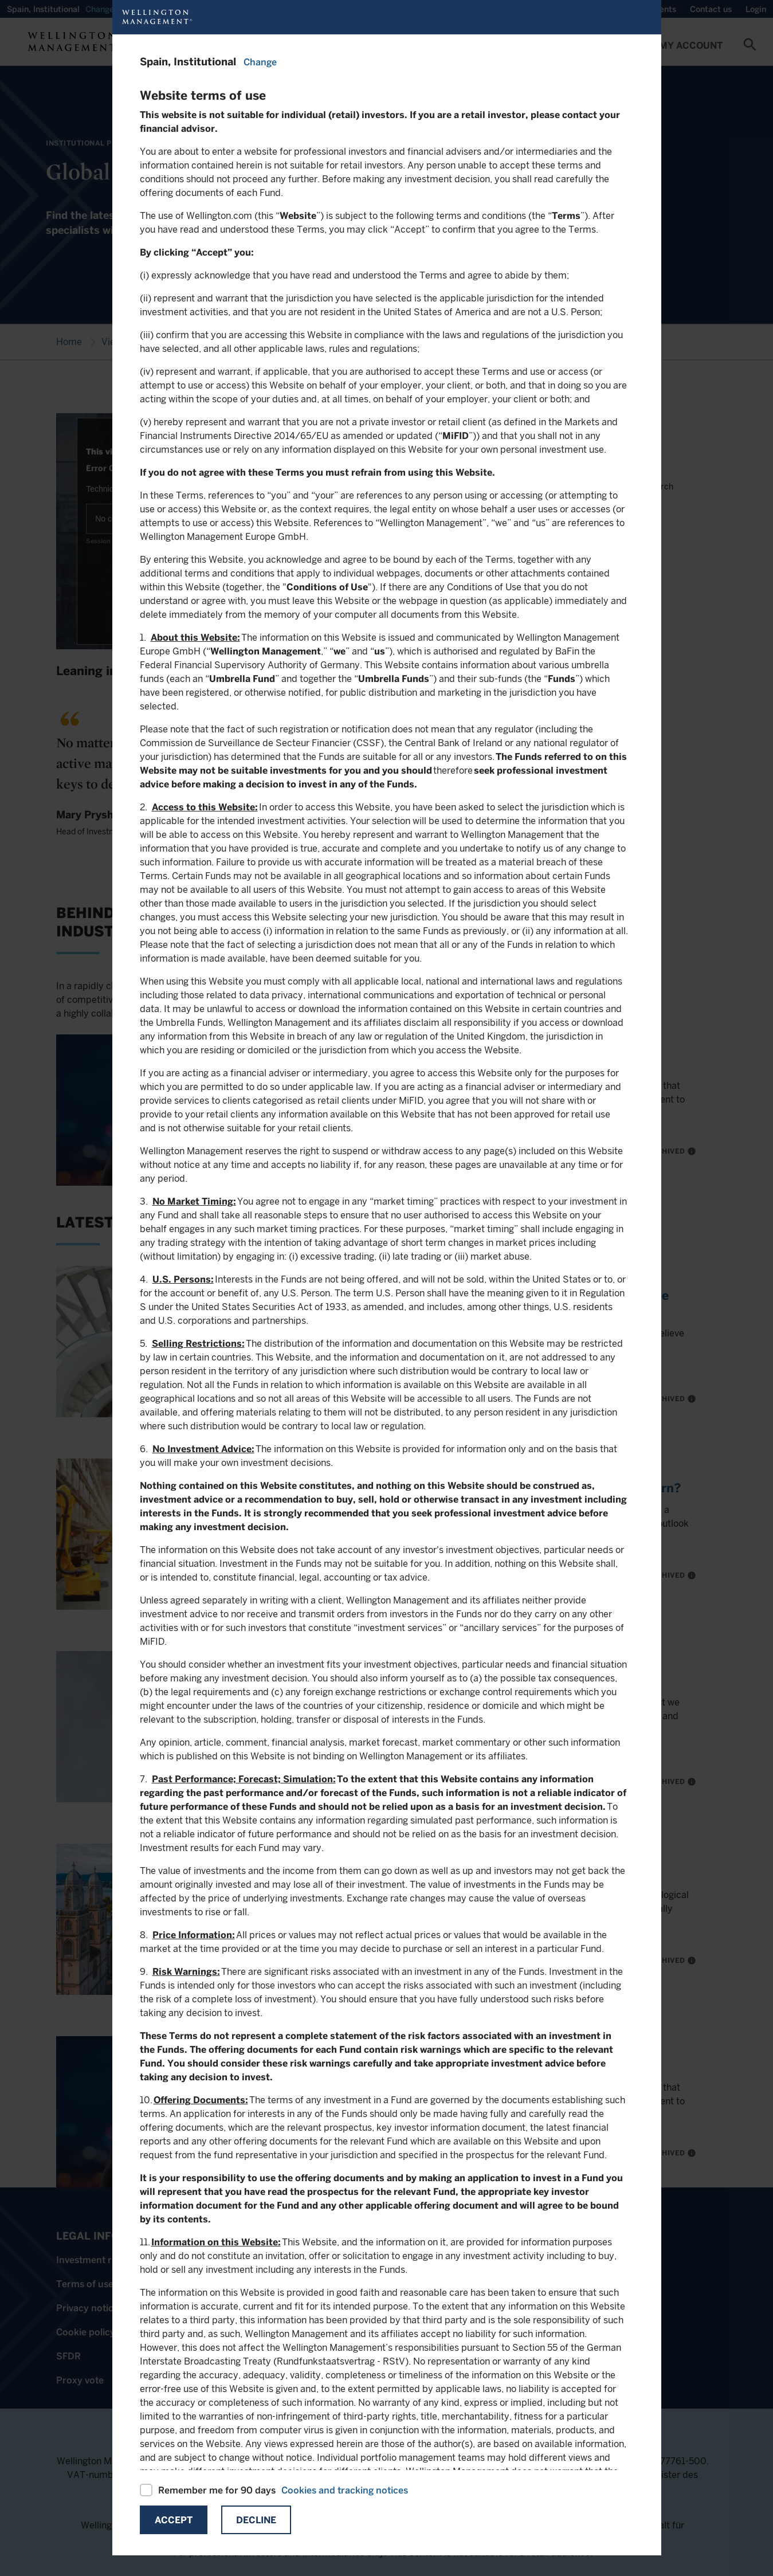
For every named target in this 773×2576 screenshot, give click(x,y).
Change (260, 62)
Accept (174, 2520)
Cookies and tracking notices (344, 2490)
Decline (256, 2520)
